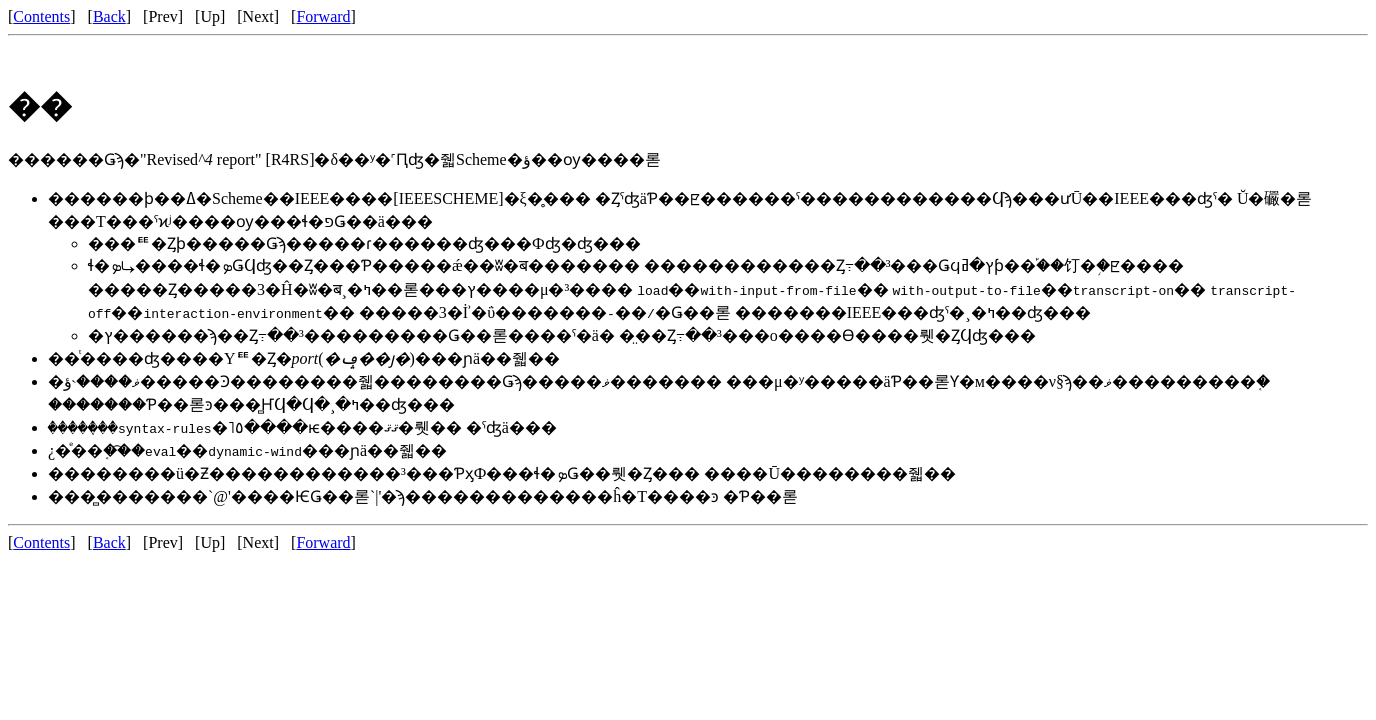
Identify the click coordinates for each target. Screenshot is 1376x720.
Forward (323, 16)
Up (210, 16)
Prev (162, 16)
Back (109, 16)
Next (258, 16)
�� (40, 106)
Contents (41, 16)
